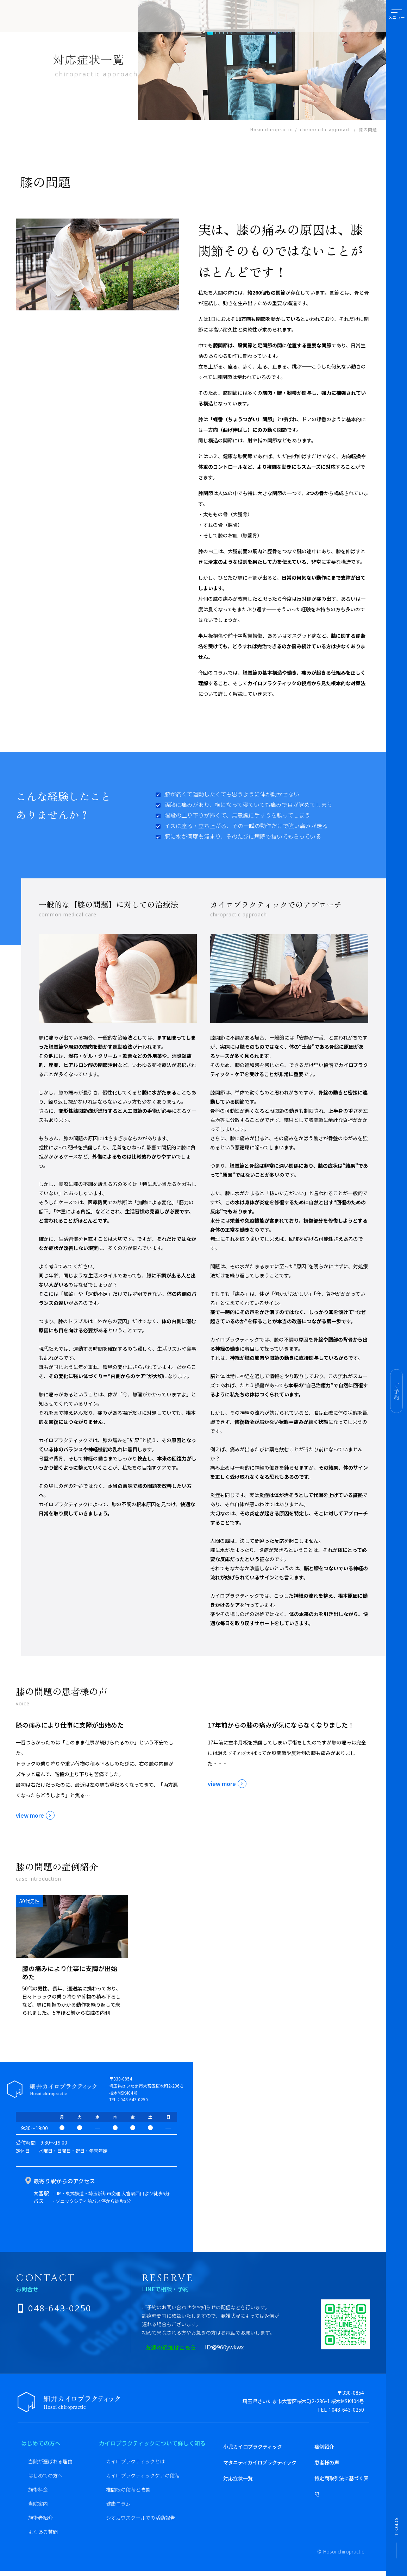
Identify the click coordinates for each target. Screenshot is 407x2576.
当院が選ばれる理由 (50, 2461)
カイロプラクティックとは (135, 2461)
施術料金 (38, 2489)
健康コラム (118, 2503)
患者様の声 (326, 2462)
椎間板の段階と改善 (128, 2489)
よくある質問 (43, 2531)
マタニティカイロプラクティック (259, 2462)
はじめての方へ (45, 2475)
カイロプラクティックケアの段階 (143, 2475)
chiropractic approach (325, 129)
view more (30, 1815)
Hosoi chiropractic (271, 129)
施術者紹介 (40, 2517)
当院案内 (38, 2503)
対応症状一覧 (238, 2478)
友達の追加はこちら (179, 2347)
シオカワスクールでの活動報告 (140, 2517)
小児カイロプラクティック (252, 2446)
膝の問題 (368, 129)
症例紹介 (324, 2446)
